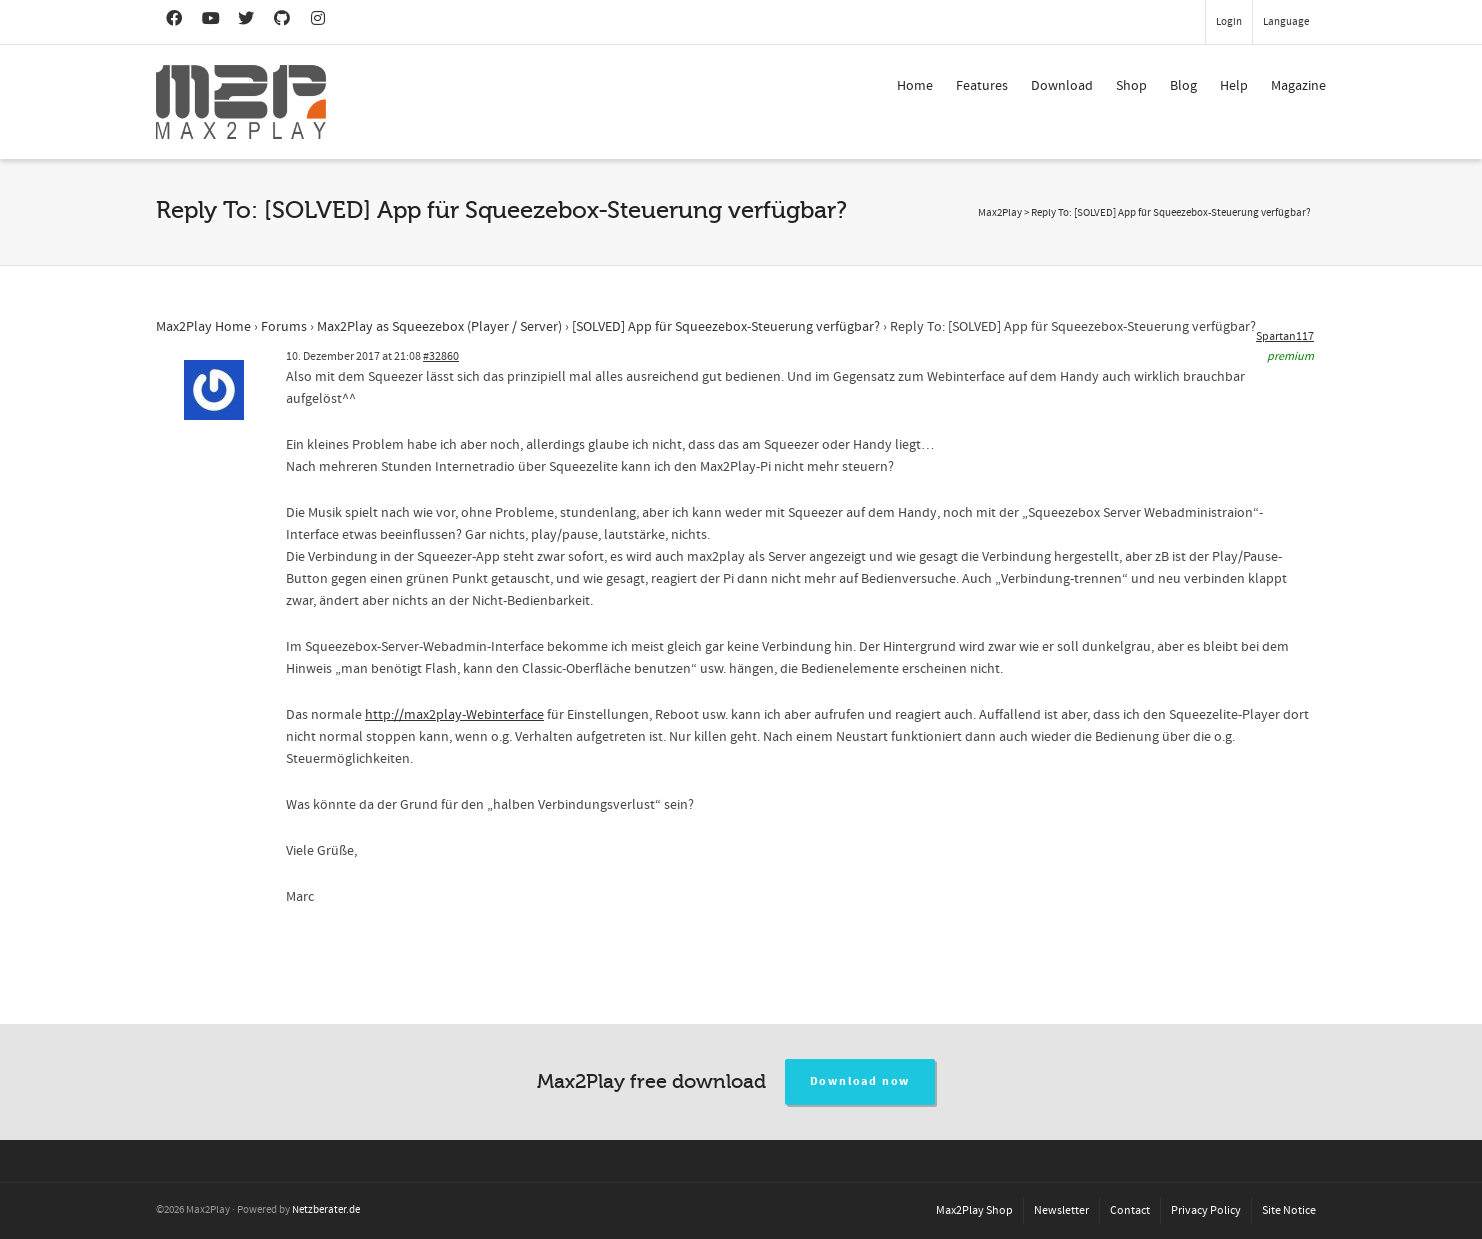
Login (1229, 22)
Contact (1130, 1210)
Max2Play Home (203, 327)
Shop (1131, 86)
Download (1062, 86)
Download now (860, 1081)
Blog (1183, 86)
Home (915, 86)
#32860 (441, 356)
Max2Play (1000, 213)
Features (982, 86)
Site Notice (1289, 1210)
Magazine (1298, 86)
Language (1286, 22)
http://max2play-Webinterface (454, 715)
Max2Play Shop (974, 1210)
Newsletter (1061, 1210)
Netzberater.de (326, 1210)
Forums (284, 327)
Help (1234, 86)
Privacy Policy (1206, 1210)
